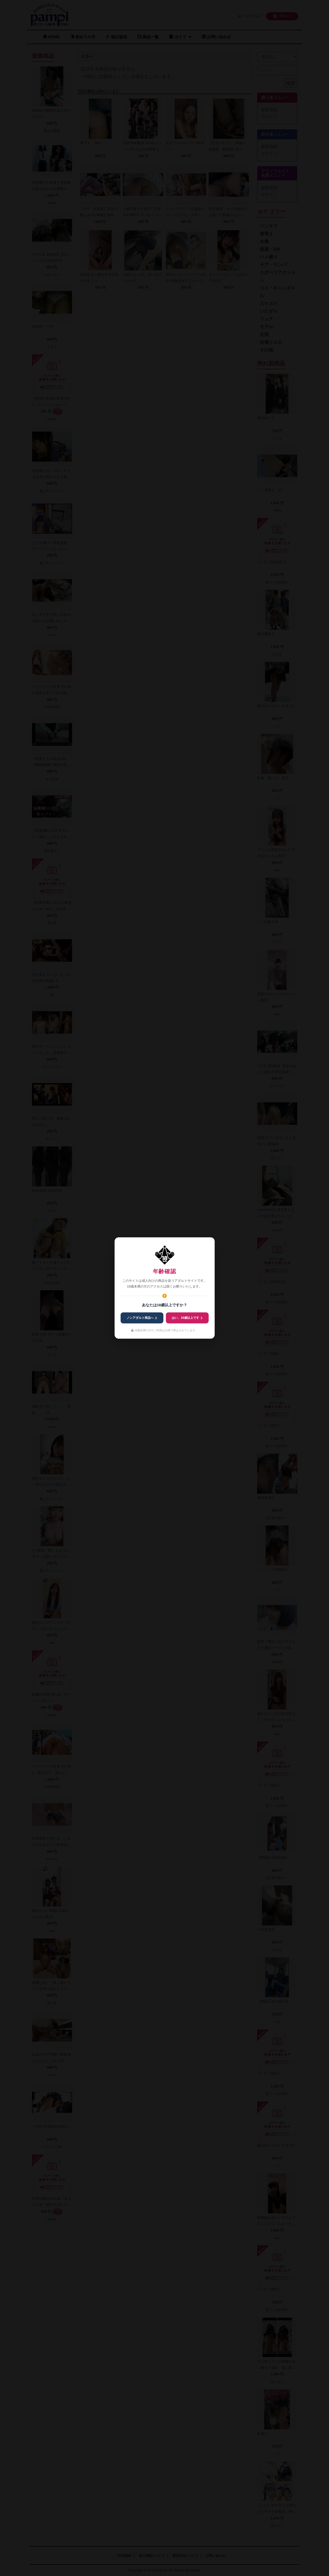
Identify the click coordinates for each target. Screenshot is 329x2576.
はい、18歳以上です (187, 1318)
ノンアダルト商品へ (142, 1318)
